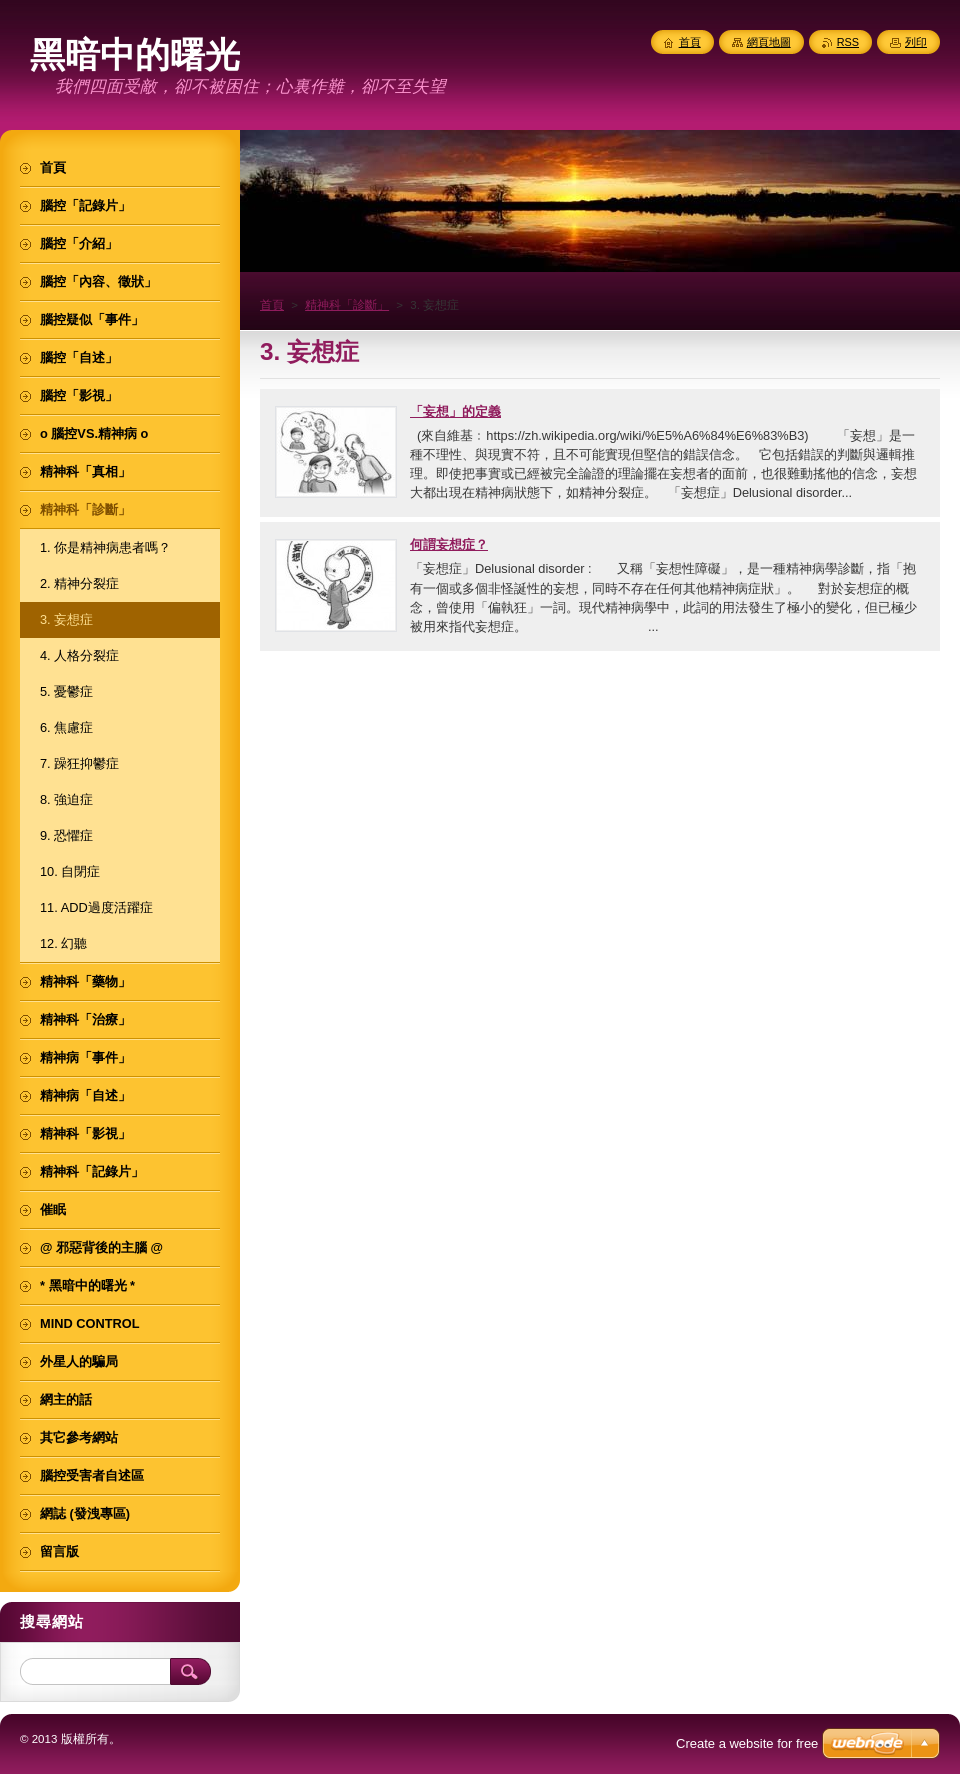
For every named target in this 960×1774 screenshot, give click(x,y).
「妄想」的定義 (455, 411)
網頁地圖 (769, 42)
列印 (916, 42)
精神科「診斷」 (347, 305)
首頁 (272, 305)
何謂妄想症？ (449, 544)
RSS (848, 42)
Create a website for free (747, 1743)
